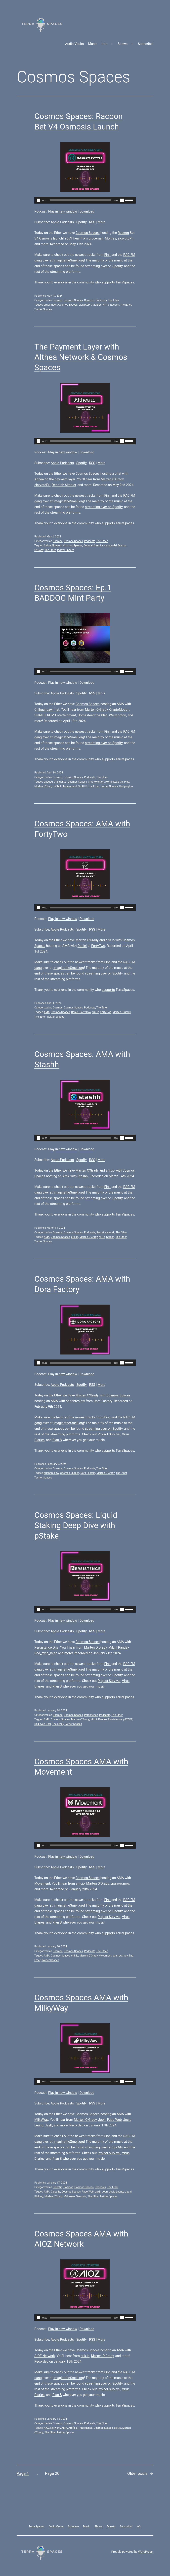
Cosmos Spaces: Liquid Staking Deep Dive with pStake (75, 1525)
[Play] (38, 200)
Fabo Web (114, 2120)
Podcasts (101, 300)
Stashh (83, 1176)
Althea (39, 479)
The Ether (113, 300)
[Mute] (122, 200)
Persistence (91, 1715)
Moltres (110, 238)
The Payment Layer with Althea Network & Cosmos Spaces (80, 357)
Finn (107, 255)
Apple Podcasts (62, 222)
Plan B (57, 1440)
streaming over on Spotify (104, 266)
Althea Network (53, 545)
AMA (47, 1012)
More (101, 222)
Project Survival (109, 1434)
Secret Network (105, 1232)
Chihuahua (60, 781)
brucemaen (50, 304)
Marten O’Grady (112, 479)
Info (104, 44)
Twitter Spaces (43, 309)
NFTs (106, 304)
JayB (48, 2125)
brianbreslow (75, 1401)
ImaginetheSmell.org (68, 260)
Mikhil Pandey (118, 1647)
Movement (42, 1883)
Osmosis (89, 300)
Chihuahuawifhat (46, 710)
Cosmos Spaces (87, 233)
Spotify (81, 222)
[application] (85, 200)
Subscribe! (145, 44)
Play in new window (62, 211)
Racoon (114, 304)
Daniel (82, 946)
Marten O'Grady (43, 786)
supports (108, 282)
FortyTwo (98, 946)
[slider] (80, 200)
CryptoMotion (119, 710)
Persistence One (46, 1647)
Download (87, 211)
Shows (123, 44)
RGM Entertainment (61, 715)
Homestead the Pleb (93, 715)
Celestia (57, 2187)
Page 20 (52, 2473)
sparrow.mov (119, 1883)
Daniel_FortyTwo (81, 1012)
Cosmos (57, 300)
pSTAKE (127, 1719)
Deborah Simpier (64, 485)
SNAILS (39, 715)
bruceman (95, 238)
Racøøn (123, 233)
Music (92, 44)
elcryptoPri (126, 238)
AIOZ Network (44, 2356)
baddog (48, 781)
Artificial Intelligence (80, 2427)
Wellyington (117, 715)
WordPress (145, 2551)
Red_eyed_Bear (45, 1653)
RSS (92, 222)
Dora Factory (103, 1401)
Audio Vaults (74, 44)
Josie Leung (116, 2191)
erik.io (110, 940)
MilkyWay (41, 2120)
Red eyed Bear (42, 1723)
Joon (102, 2120)
